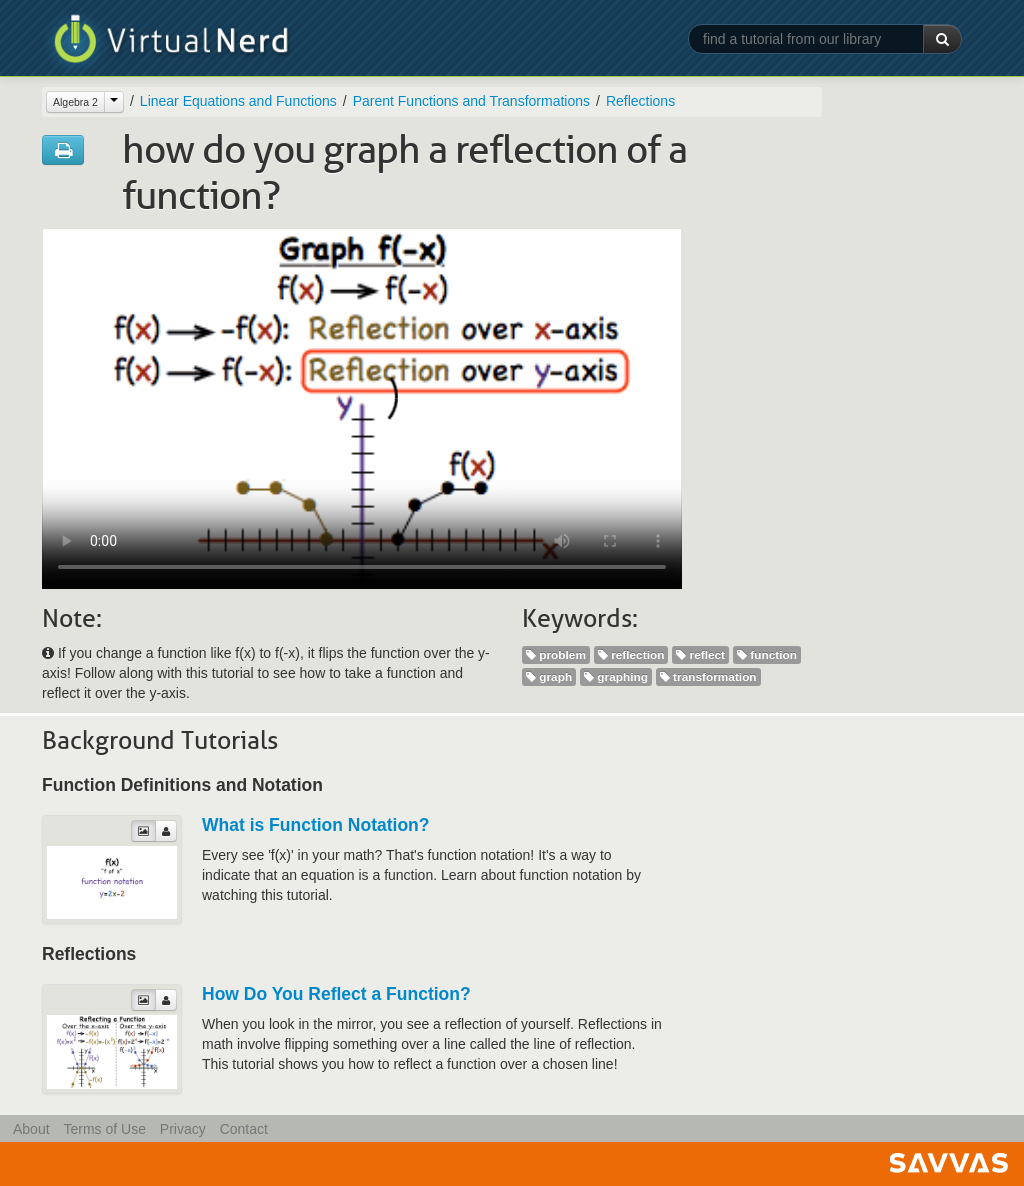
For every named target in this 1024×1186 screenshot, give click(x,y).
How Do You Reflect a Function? (336, 994)
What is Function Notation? (315, 825)
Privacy (183, 1129)
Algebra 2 (75, 102)
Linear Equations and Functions (238, 101)
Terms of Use (104, 1129)
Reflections (640, 101)
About (31, 1129)
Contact (244, 1129)
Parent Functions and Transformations (471, 101)
